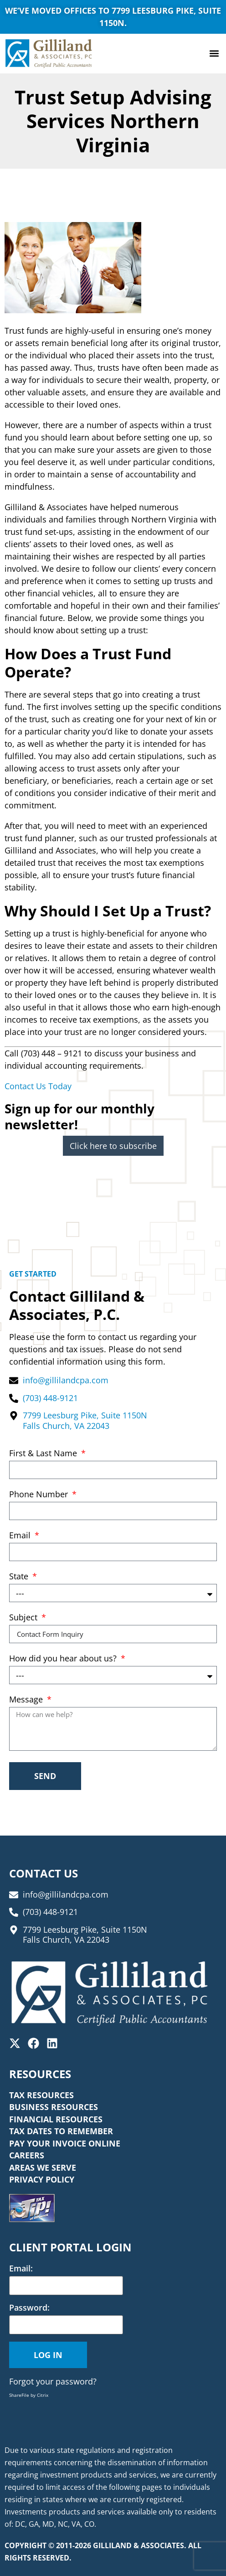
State (20, 1577)
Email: (21, 2268)
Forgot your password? (53, 2381)
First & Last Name (44, 1454)
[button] (213, 53)
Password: (29, 2307)
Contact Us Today (38, 1086)
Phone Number (39, 1495)
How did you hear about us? (64, 1659)
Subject (24, 1618)
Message (27, 1700)
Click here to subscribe (113, 1145)
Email (21, 1536)
